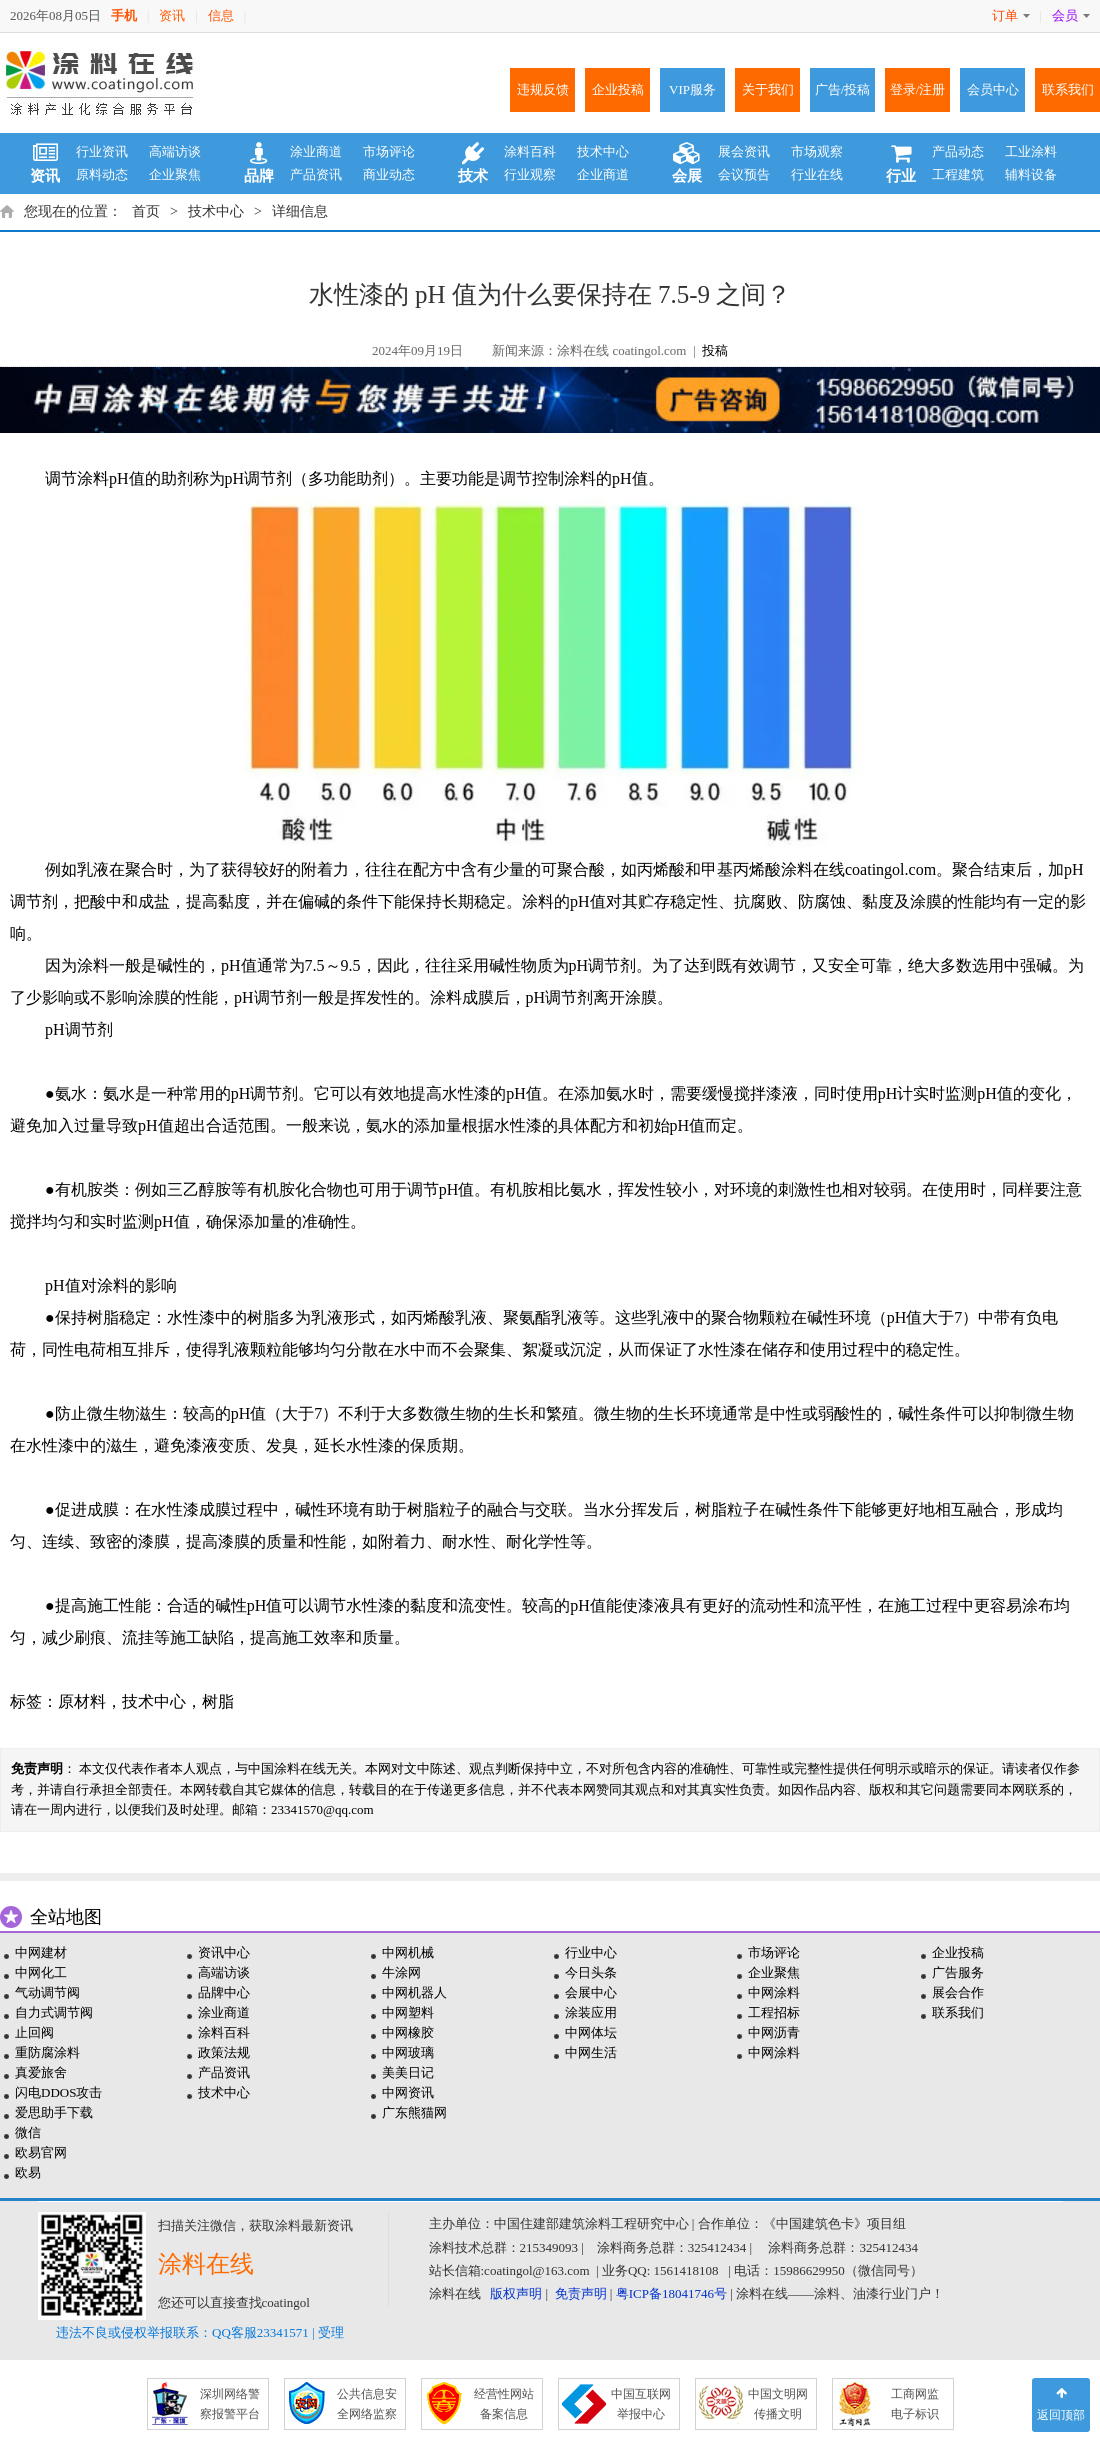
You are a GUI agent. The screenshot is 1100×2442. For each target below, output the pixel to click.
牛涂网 (401, 1972)
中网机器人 (414, 1992)
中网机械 (408, 1952)
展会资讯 (744, 151)
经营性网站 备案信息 (504, 2404)
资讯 (172, 15)
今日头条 (591, 1972)
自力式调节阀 (54, 2012)
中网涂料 (774, 1992)
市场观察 (817, 151)
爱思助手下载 (54, 2112)
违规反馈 (543, 89)
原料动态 (102, 174)
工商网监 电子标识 (915, 2404)
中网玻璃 (408, 2052)
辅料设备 (1031, 174)
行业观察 (530, 174)
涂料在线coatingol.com (858, 869)
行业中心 (591, 1952)
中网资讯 (408, 2092)
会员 (1071, 15)
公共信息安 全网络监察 (367, 2404)
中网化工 (41, 1972)
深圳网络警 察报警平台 (230, 2404)
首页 (146, 211)
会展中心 (591, 1992)
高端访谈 (175, 151)
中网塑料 (408, 2012)
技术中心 (603, 151)
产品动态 (958, 151)
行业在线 (817, 174)
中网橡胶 (408, 2032)
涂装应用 (591, 2012)
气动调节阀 (47, 1992)
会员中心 (993, 89)
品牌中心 (224, 1992)
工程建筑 (958, 174)
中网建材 (41, 1952)
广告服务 (958, 1972)
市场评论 (389, 151)
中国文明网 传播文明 (778, 2404)
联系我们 (1068, 89)
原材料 (82, 1701)
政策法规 (224, 2052)
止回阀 (34, 2032)
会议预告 (744, 174)
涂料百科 (530, 151)
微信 (28, 2132)
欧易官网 (41, 2152)
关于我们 (768, 89)
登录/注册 (918, 89)
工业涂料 (1031, 151)
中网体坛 (591, 2032)
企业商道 (603, 174)
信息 (221, 15)
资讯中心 (224, 1952)
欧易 (28, 2172)
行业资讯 (102, 151)
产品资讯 (316, 174)
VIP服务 (692, 89)
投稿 (715, 350)
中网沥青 (774, 2032)
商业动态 (389, 174)
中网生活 (591, 2052)
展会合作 (958, 1992)
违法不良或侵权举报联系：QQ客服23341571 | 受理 (200, 2332)
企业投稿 (618, 89)
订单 (1011, 15)
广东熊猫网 (414, 2112)
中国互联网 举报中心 (641, 2404)
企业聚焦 (175, 174)
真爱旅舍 (41, 2072)
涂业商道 (316, 151)
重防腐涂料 (47, 2052)
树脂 (218, 1701)
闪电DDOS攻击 (58, 2092)
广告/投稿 (843, 89)
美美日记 (408, 2072)
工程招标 (774, 2012)
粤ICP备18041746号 (671, 2293)
